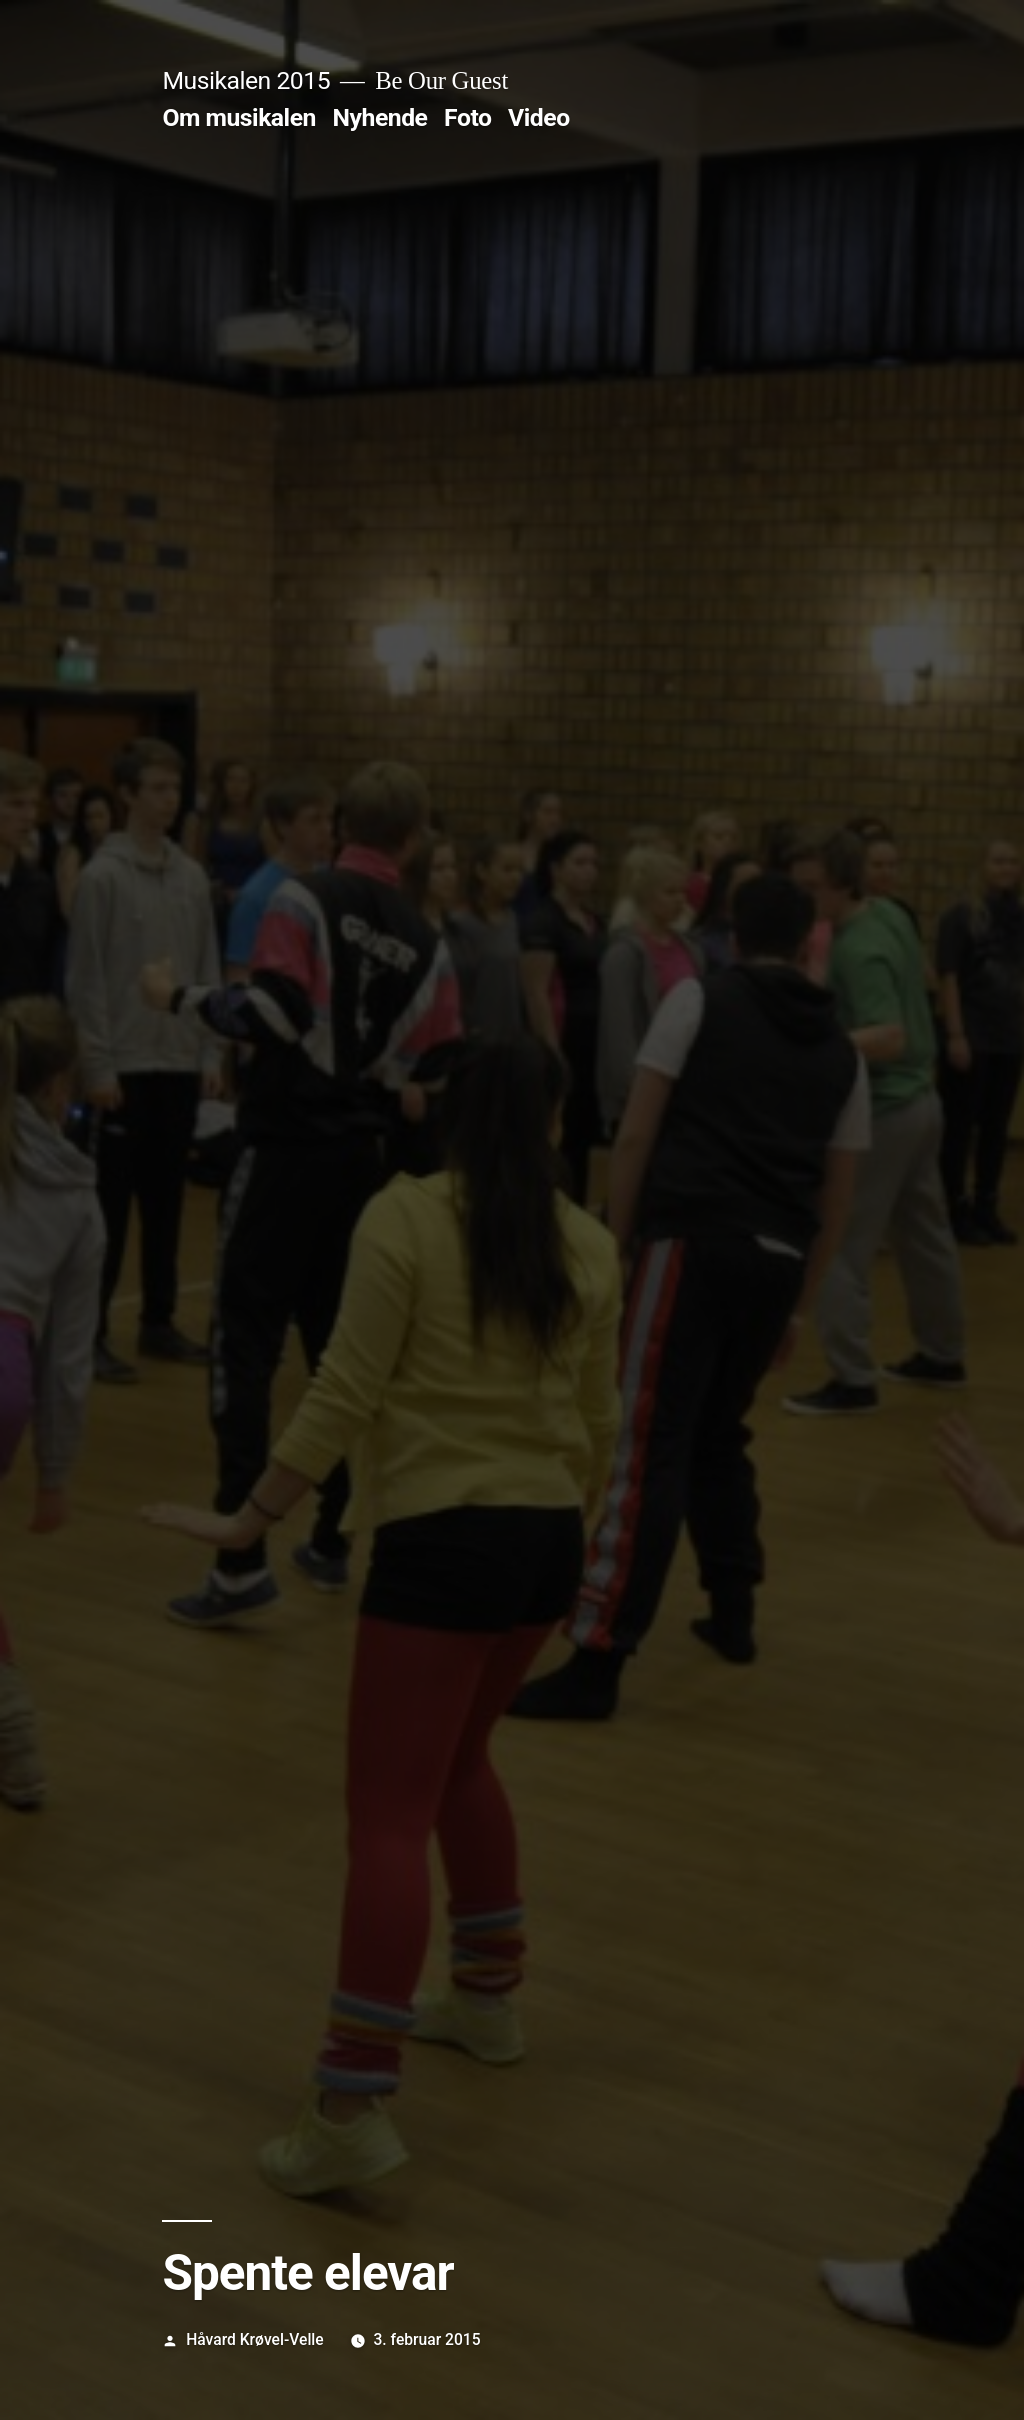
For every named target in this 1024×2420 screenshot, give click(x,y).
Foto (467, 117)
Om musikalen (239, 117)
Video (539, 117)
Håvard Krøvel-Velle (255, 2339)
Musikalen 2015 (246, 80)
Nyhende (380, 117)
